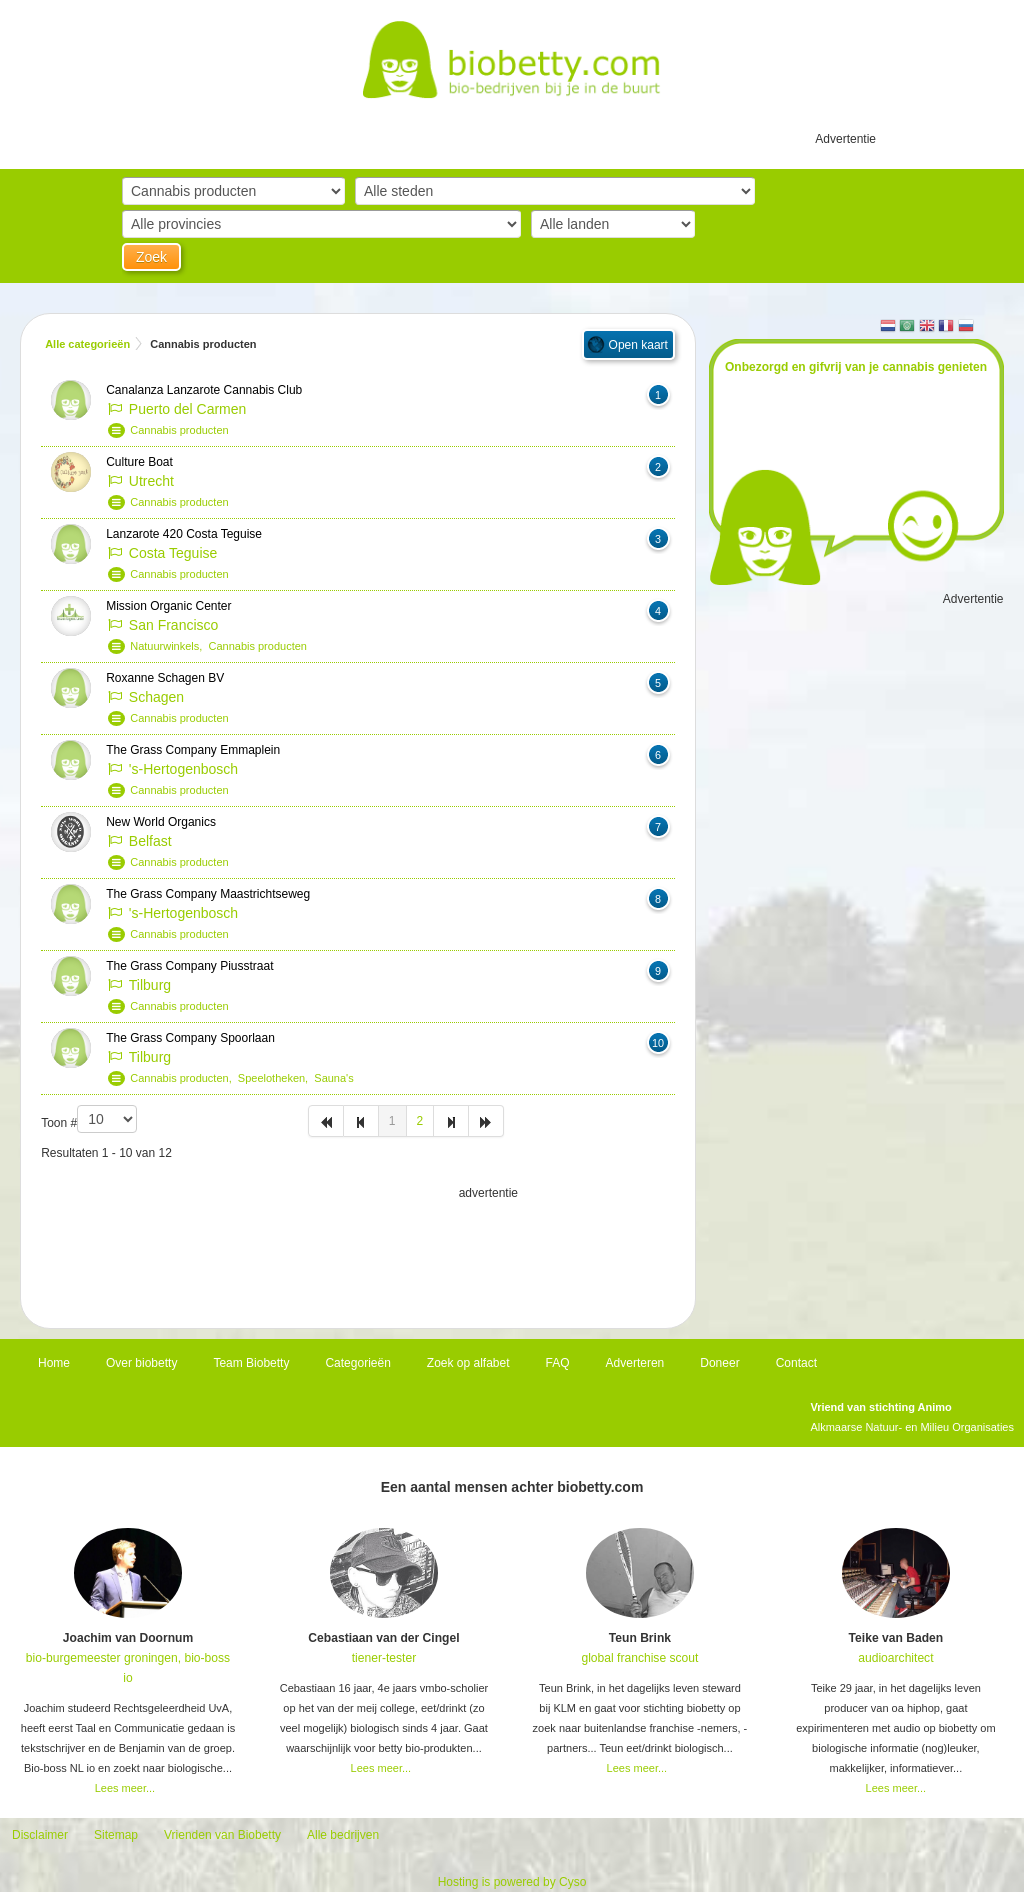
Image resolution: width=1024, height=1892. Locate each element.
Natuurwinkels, (169, 646)
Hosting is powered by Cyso (512, 1882)
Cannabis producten (179, 430)
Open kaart (638, 345)
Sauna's (333, 1078)
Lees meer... (125, 1788)
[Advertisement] (358, 1253)
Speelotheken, (276, 1078)
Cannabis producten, (184, 1078)
